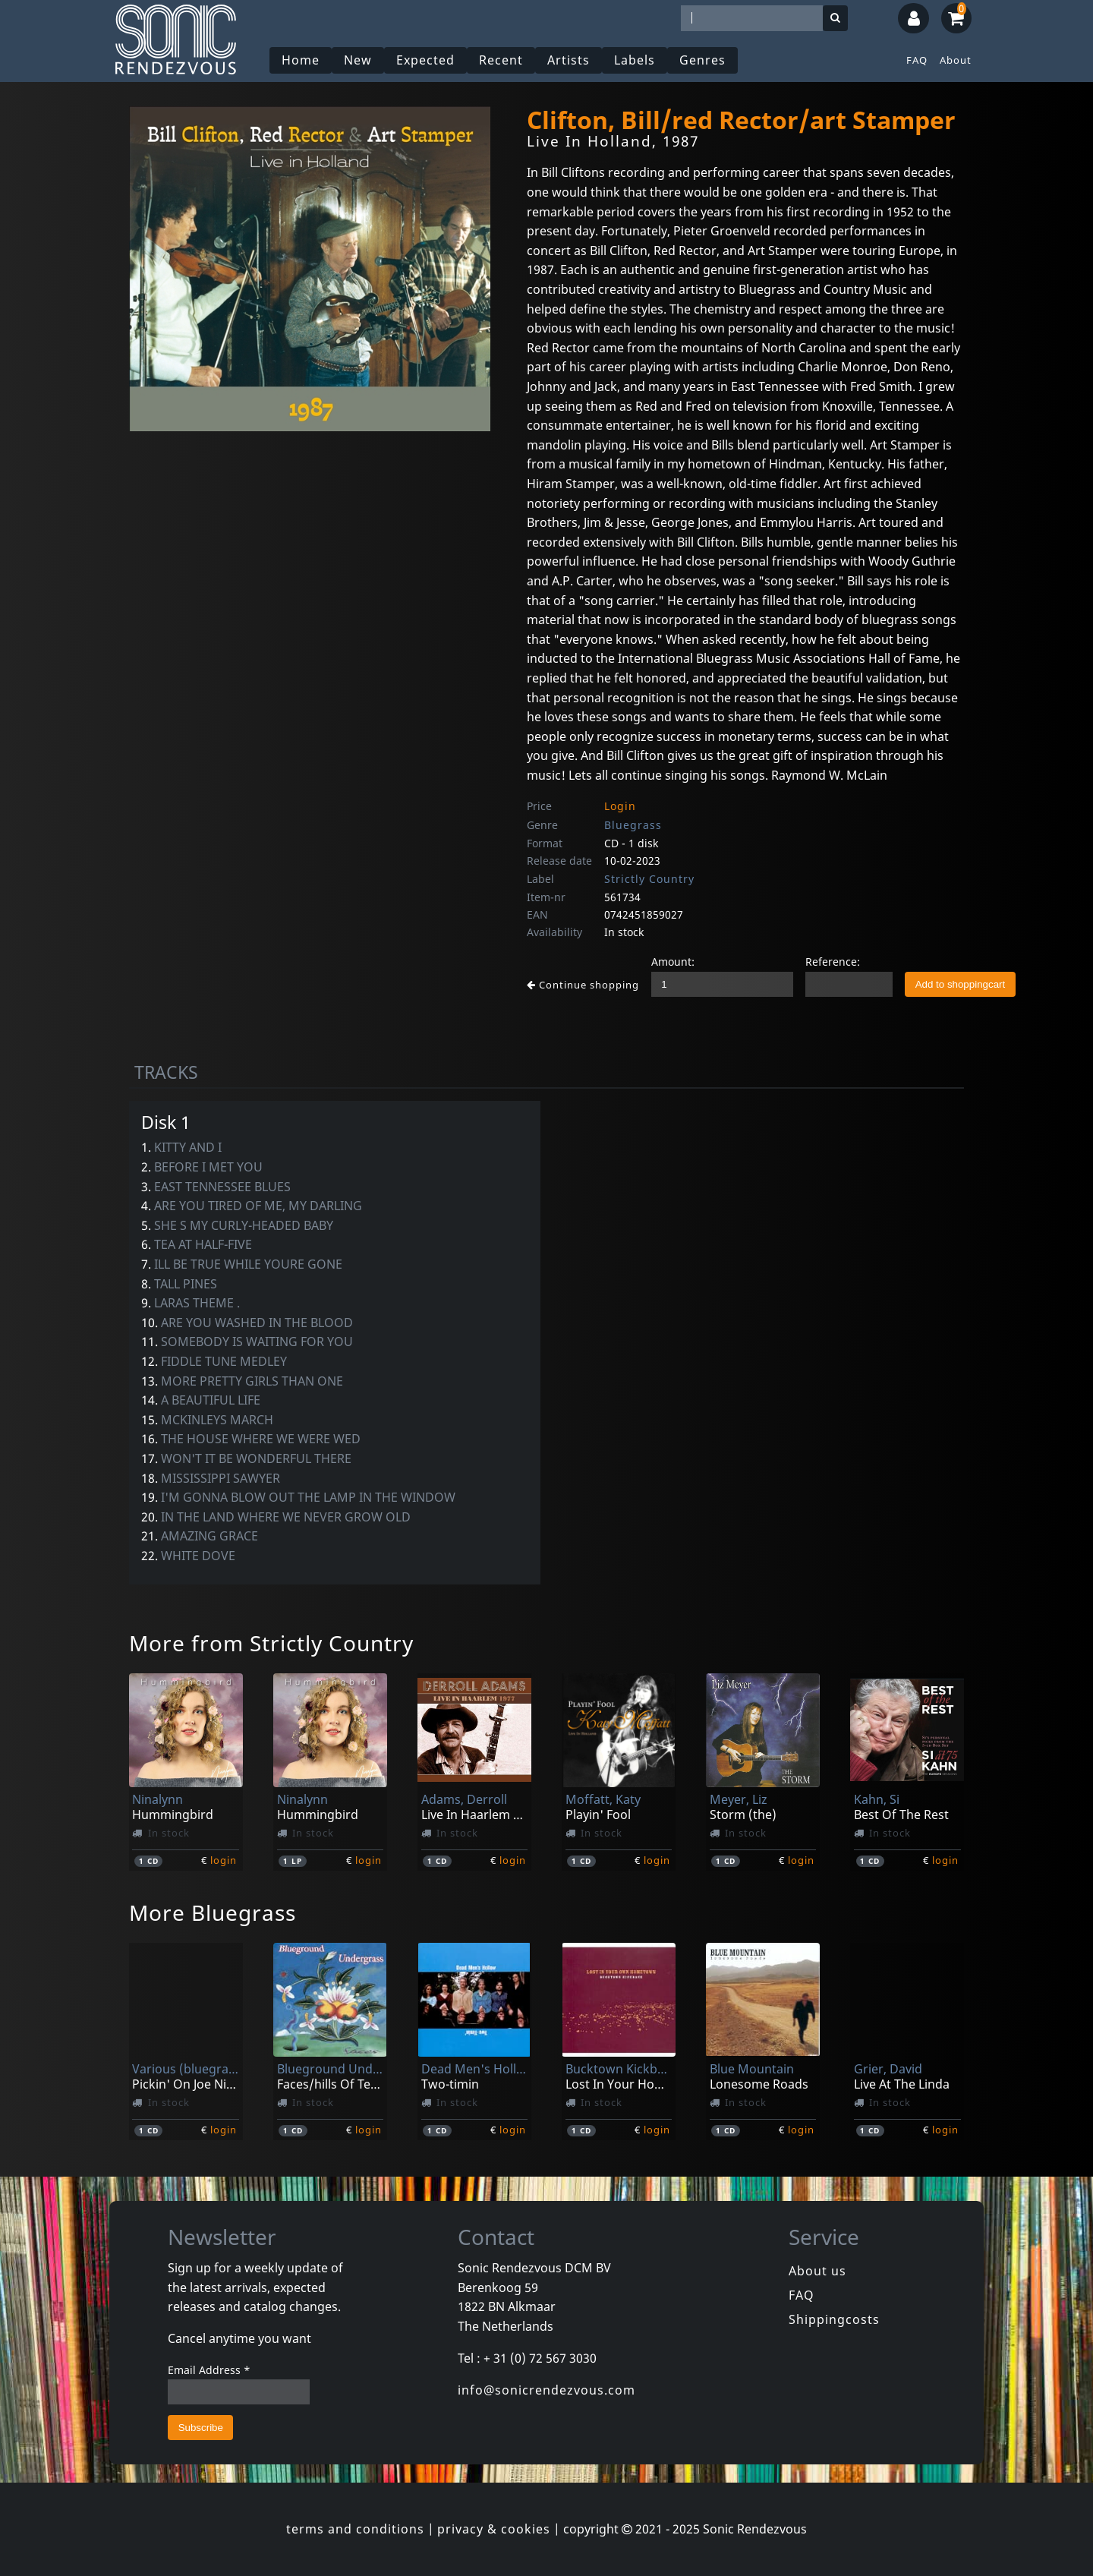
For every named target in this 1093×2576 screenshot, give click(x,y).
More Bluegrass (212, 1912)
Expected (425, 60)
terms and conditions (355, 2529)
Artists (568, 60)
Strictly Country (649, 879)
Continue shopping (583, 985)
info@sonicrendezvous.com (546, 2390)
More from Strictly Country (271, 1643)
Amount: (673, 961)
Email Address (209, 2370)
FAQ (917, 60)
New (358, 60)
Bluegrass (633, 825)
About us (817, 2270)
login (223, 1860)
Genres (702, 60)
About (956, 60)
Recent (501, 60)
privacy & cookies (493, 2529)
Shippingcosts (834, 2319)
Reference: (832, 961)
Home (301, 60)
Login (620, 806)
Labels (634, 60)
